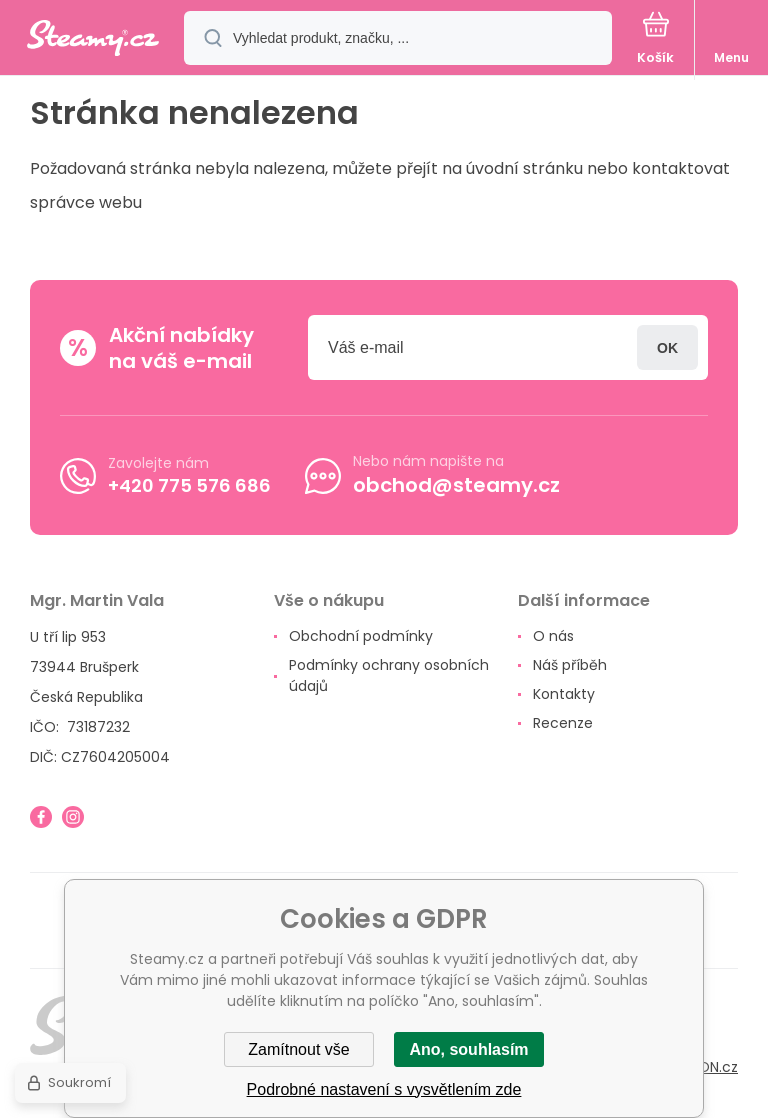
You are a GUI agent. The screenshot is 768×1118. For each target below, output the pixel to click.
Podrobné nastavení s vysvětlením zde (384, 1089)
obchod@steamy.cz (456, 485)
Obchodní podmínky (361, 636)
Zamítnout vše (298, 1049)
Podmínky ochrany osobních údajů (389, 675)
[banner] (93, 39)
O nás (553, 636)
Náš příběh (570, 665)
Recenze (563, 723)
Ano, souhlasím (468, 1049)
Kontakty (564, 694)
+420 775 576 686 (189, 484)
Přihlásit (667, 347)
